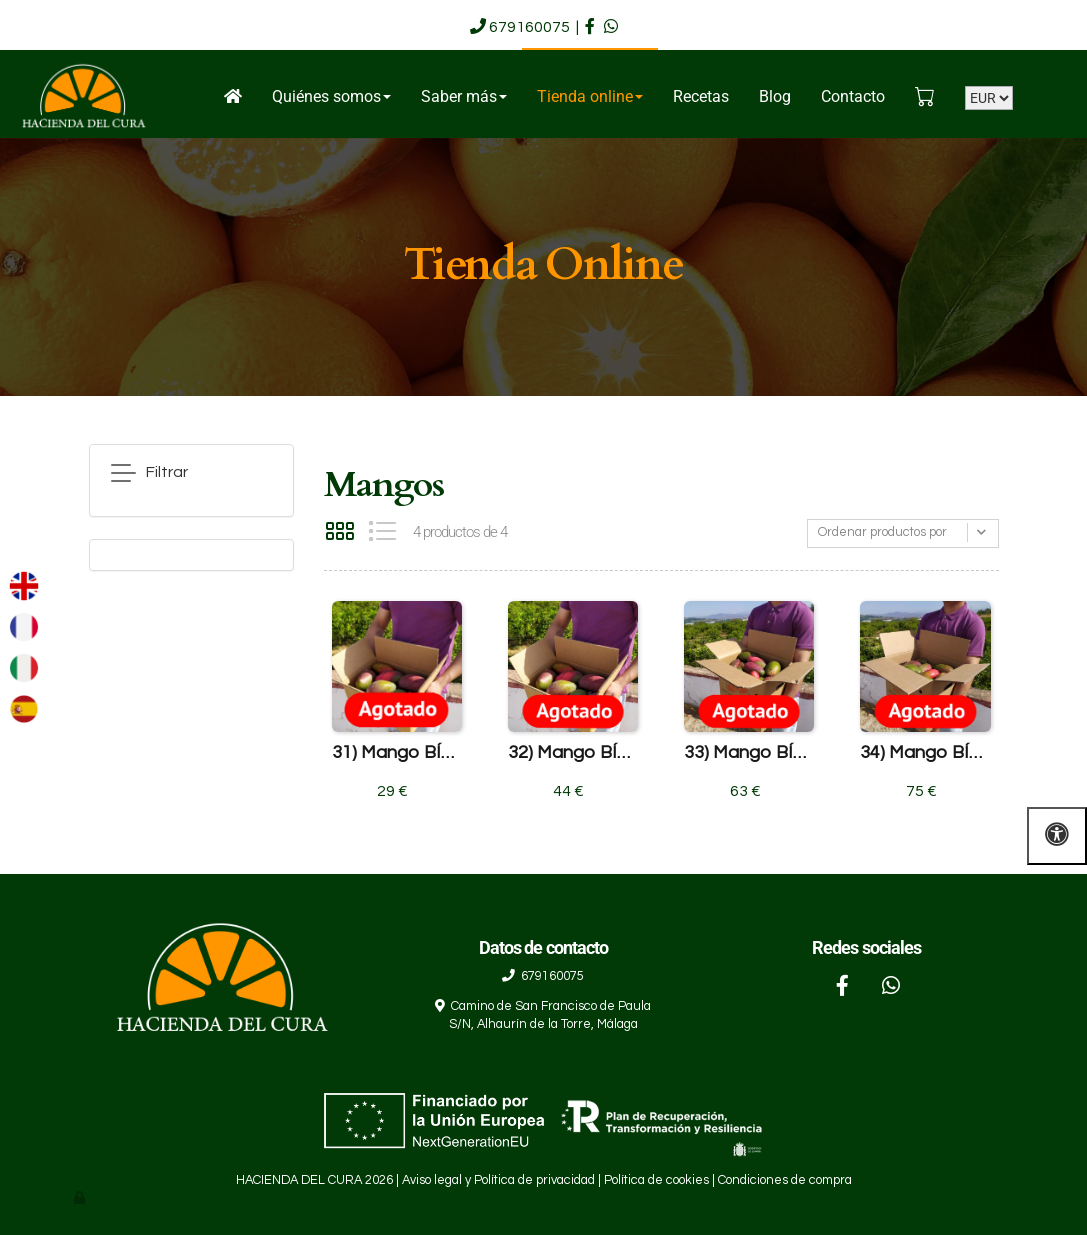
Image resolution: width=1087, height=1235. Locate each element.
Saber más (464, 96)
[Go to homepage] (82, 97)
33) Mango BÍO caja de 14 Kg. (749, 752)
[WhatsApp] (891, 988)
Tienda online (590, 96)
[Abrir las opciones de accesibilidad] (1057, 835)
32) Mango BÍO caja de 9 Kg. (573, 752)
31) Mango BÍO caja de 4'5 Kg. (397, 752)
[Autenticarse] (81, 1198)
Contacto (853, 96)
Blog (775, 96)
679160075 (529, 27)
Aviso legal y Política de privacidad (498, 1180)
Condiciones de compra (785, 1180)
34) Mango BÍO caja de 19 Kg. (925, 752)
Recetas (701, 96)
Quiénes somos (331, 96)
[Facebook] (843, 988)
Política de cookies (656, 1180)
